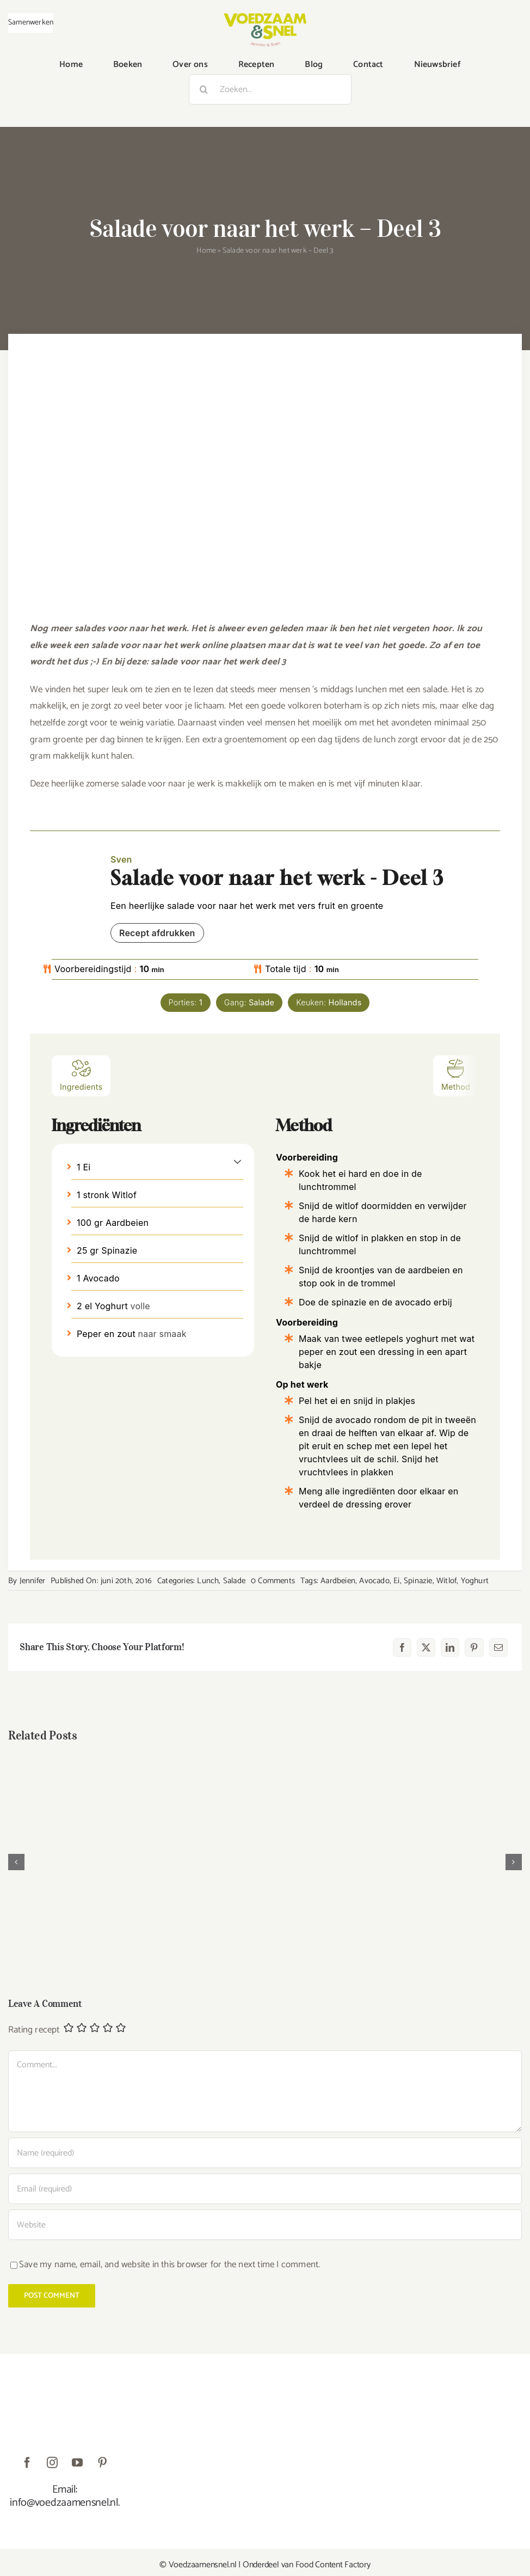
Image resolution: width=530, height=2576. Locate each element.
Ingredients (81, 1074)
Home (206, 251)
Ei (396, 1581)
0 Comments (273, 1581)
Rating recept (34, 2029)
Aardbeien (338, 1581)
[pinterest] (102, 2463)
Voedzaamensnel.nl (203, 2564)
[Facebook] (402, 1647)
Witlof (446, 1581)
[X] (426, 1647)
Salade (234, 1581)
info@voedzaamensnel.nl (64, 2503)
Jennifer (33, 1581)
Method (455, 1074)
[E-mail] (498, 1647)
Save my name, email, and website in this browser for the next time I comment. (169, 2264)
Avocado (374, 1581)
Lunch (208, 1581)
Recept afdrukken (157, 932)
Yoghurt (475, 1581)
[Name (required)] (265, 2153)
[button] (237, 1161)
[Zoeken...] (270, 89)
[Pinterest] (474, 1647)
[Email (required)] (265, 2189)
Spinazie (418, 1581)
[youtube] (77, 2463)
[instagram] (52, 2463)
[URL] (265, 2224)
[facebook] (27, 2463)
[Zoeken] (204, 89)
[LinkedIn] (450, 1647)
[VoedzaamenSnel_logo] (265, 17)
